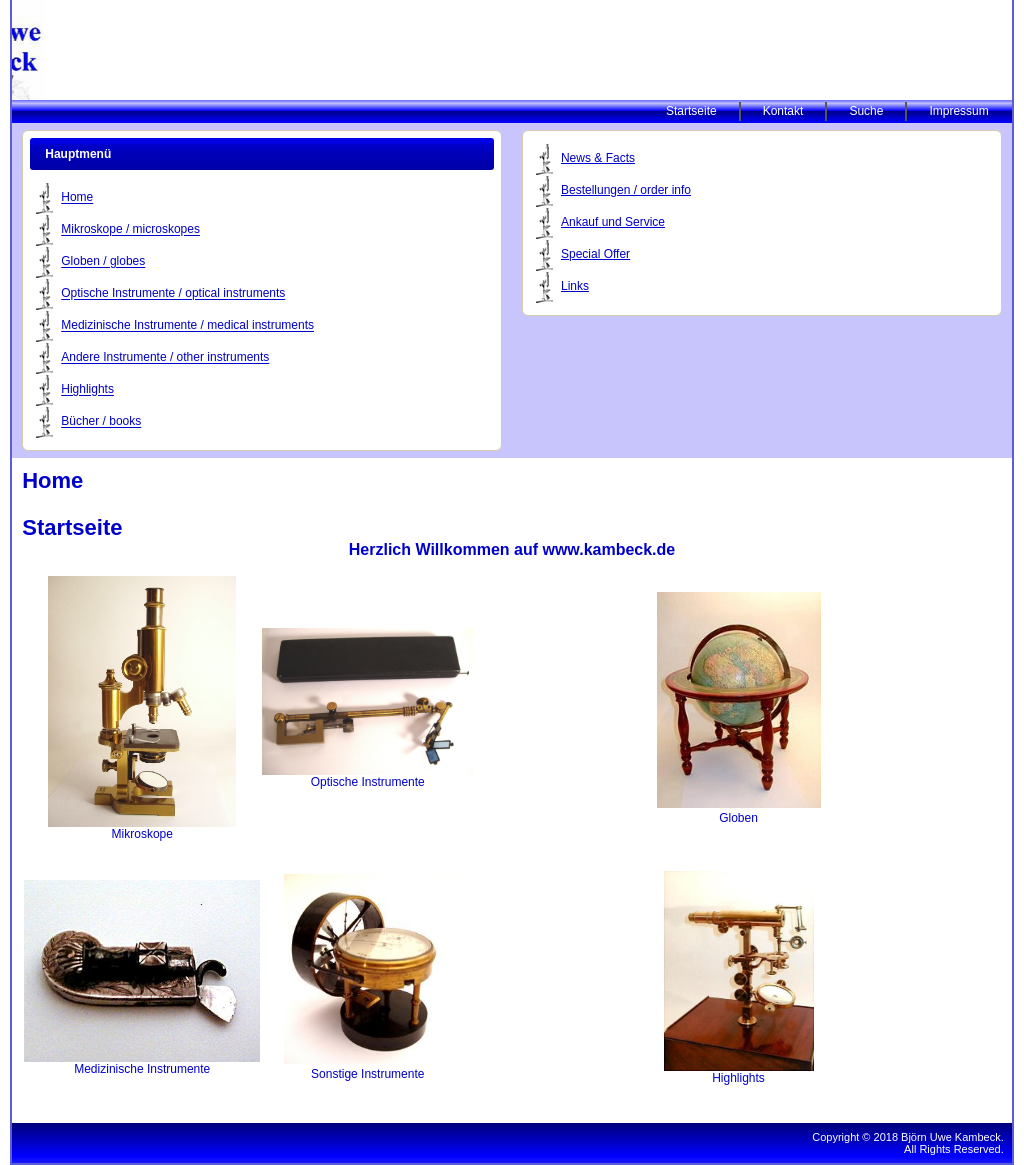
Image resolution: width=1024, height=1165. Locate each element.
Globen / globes (103, 262)
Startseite (691, 111)
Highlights (87, 390)
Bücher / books (101, 422)
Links (575, 286)
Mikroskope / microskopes (130, 230)
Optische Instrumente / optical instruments (173, 294)
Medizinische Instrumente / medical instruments (187, 326)
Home (77, 198)
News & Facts (598, 158)
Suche (866, 111)
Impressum (958, 111)
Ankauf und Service (613, 222)
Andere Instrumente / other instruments (165, 358)
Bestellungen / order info (626, 190)
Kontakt (783, 111)
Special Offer (595, 254)
